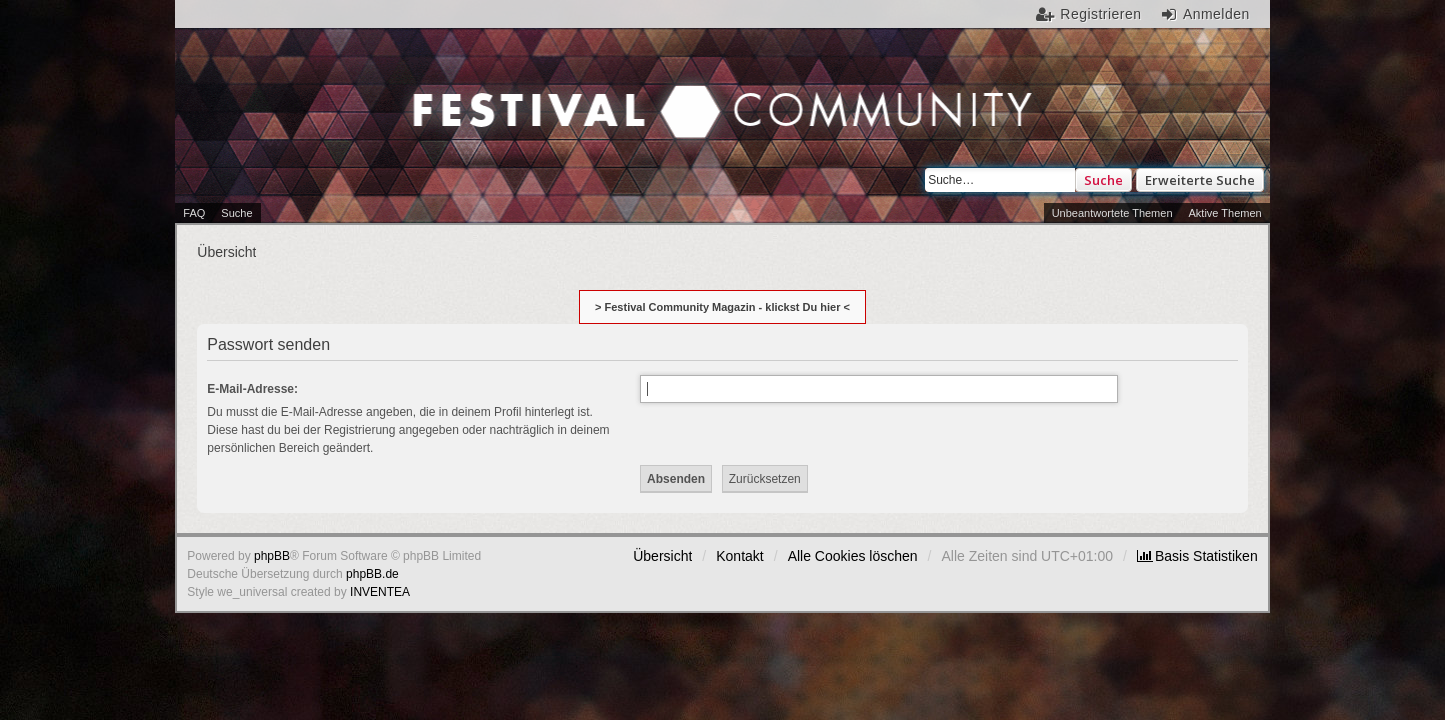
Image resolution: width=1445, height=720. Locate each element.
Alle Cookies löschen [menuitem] (853, 556)
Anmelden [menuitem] (1216, 14)
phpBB (272, 556)
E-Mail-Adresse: (252, 389)
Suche (1103, 180)
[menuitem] (1197, 556)
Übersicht (662, 556)
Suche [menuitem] (236, 213)
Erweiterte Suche (1200, 180)
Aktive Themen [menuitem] (1225, 213)
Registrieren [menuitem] (1100, 14)
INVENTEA (380, 592)
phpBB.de (372, 574)
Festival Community (551, 91)
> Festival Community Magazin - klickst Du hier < (722, 307)
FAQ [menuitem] (194, 213)
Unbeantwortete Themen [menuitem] (1112, 213)
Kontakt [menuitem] (739, 556)
